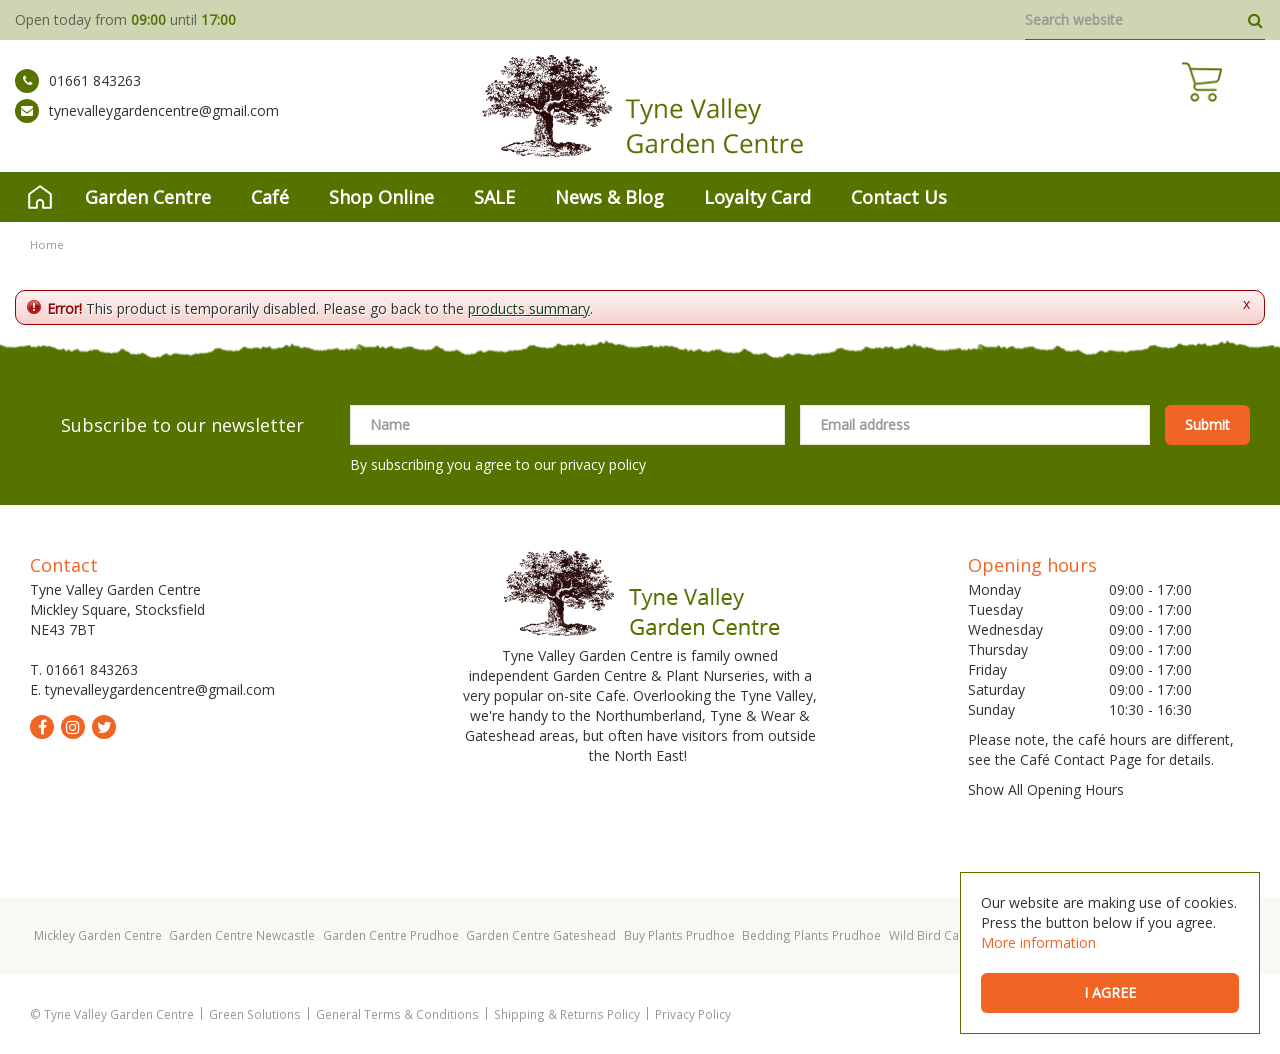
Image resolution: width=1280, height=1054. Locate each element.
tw (104, 727)
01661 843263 (78, 95)
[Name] (567, 425)
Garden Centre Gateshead (541, 935)
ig (73, 727)
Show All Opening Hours (1046, 789)
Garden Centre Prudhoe (391, 935)
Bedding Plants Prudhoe (811, 935)
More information (1038, 942)
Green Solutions (255, 1014)
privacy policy (603, 464)
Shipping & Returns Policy (567, 1014)
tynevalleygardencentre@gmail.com (147, 125)
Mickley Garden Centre (98, 935)
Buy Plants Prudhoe (679, 935)
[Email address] (975, 425)
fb (42, 727)
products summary (529, 308)
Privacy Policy (693, 1014)
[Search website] (1145, 20)
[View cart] (1245, 110)
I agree (1110, 992)
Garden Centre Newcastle (242, 935)
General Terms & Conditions (397, 1014)
